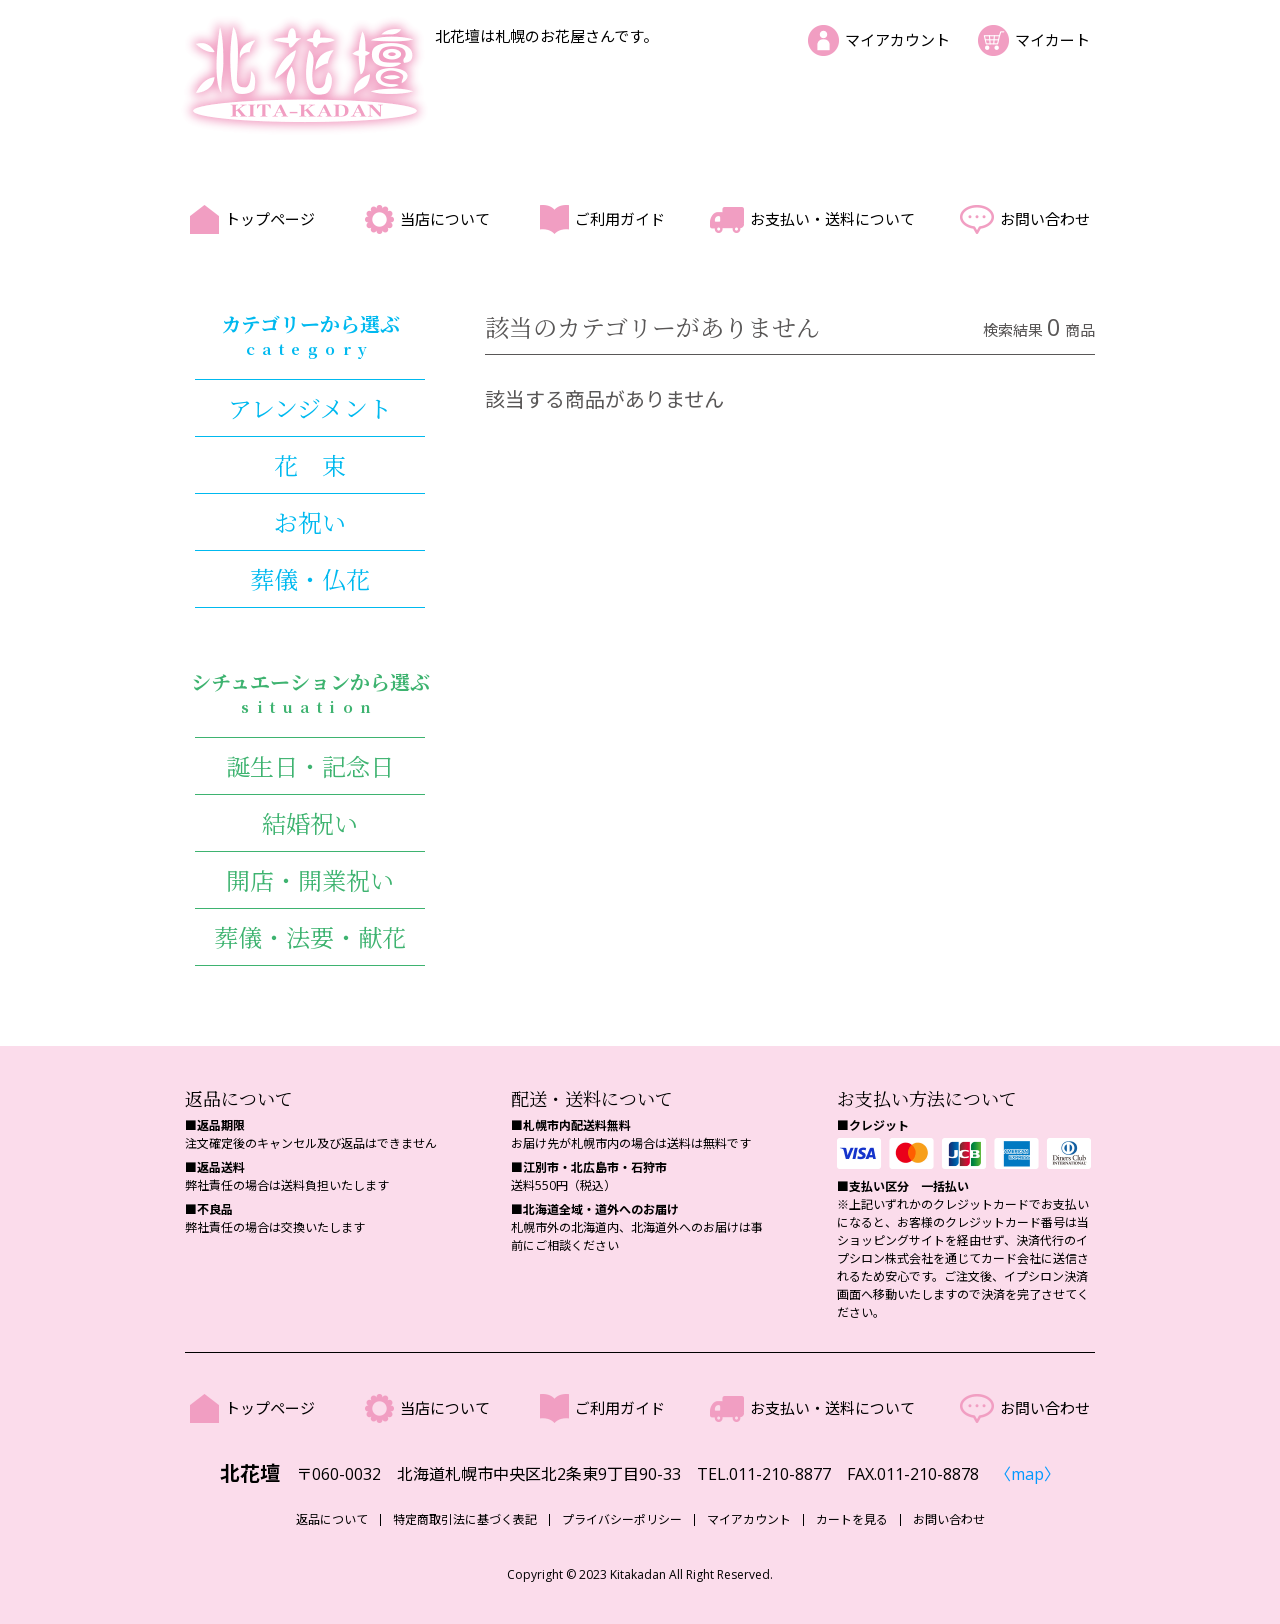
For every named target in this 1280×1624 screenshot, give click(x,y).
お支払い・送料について (832, 219)
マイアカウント (897, 40)
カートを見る (852, 1520)
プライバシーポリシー (622, 1520)
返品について (332, 1520)
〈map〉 (1027, 1474)
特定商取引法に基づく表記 (465, 1520)
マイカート (1052, 40)
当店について (445, 219)
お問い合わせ (1045, 219)
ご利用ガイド (620, 219)
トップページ (270, 219)
